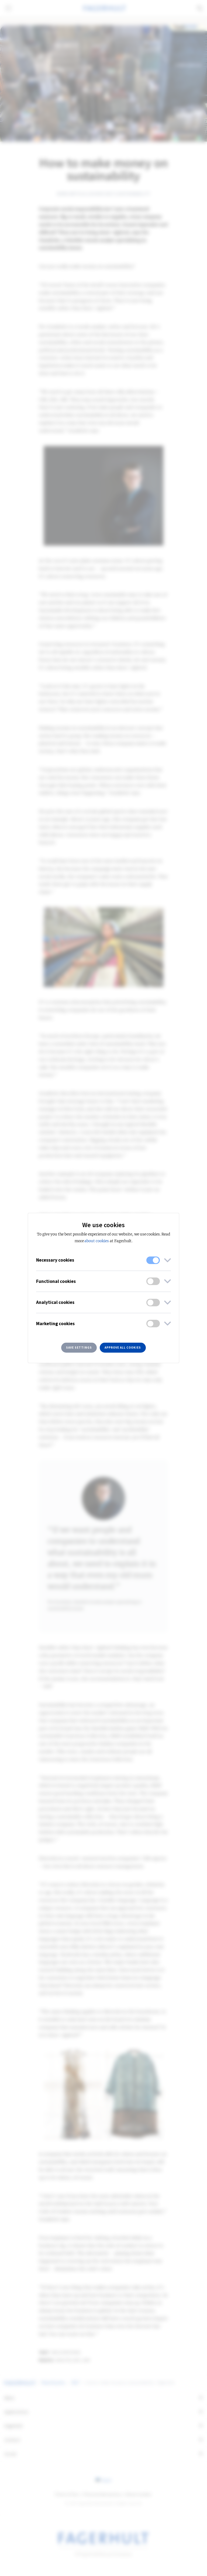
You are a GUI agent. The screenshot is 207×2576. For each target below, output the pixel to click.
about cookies (96, 1241)
